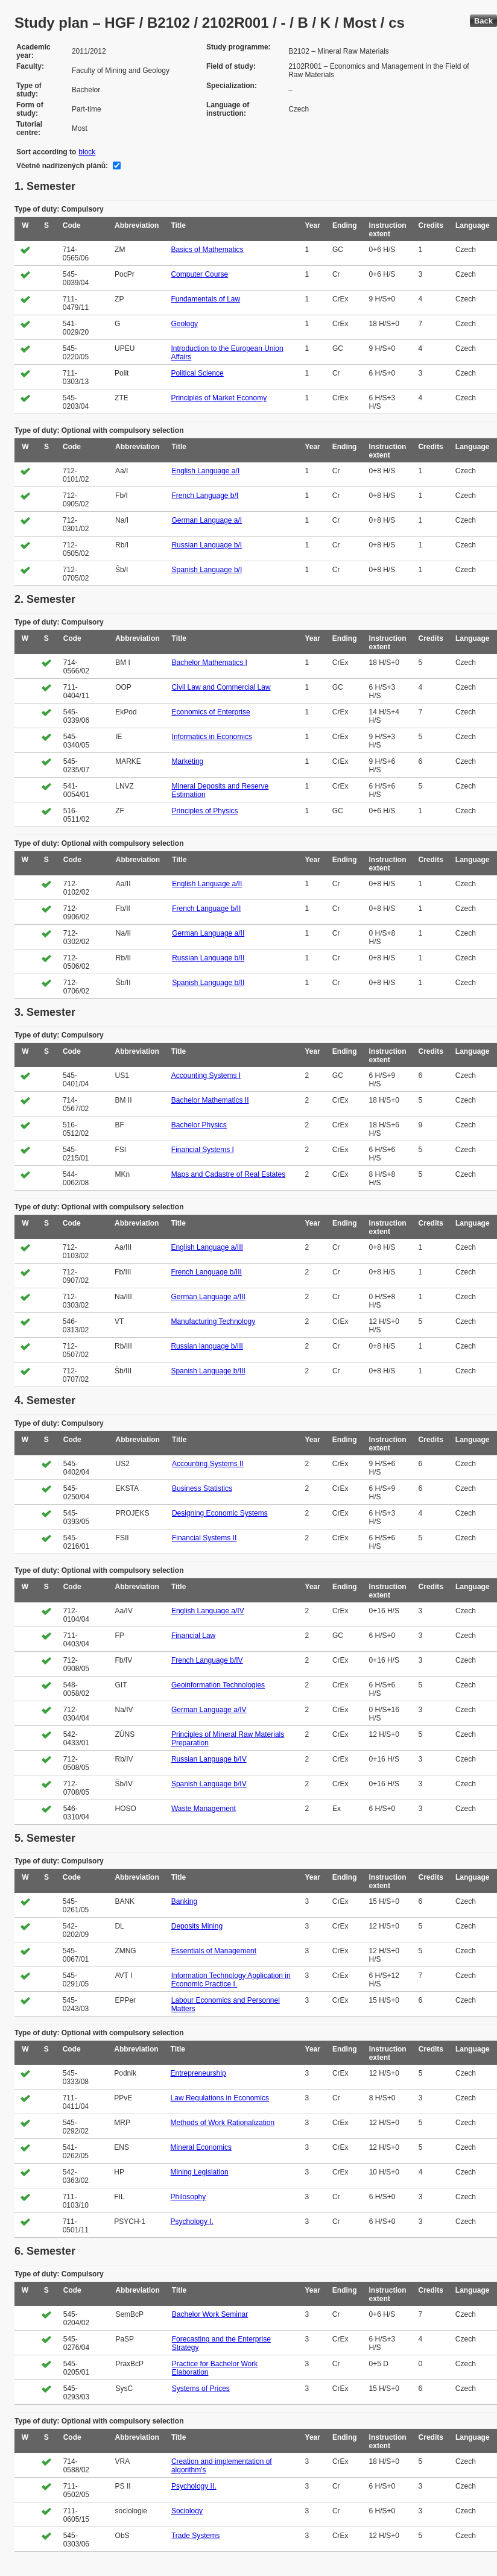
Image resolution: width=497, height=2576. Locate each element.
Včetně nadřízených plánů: (62, 166)
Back (483, 20)
